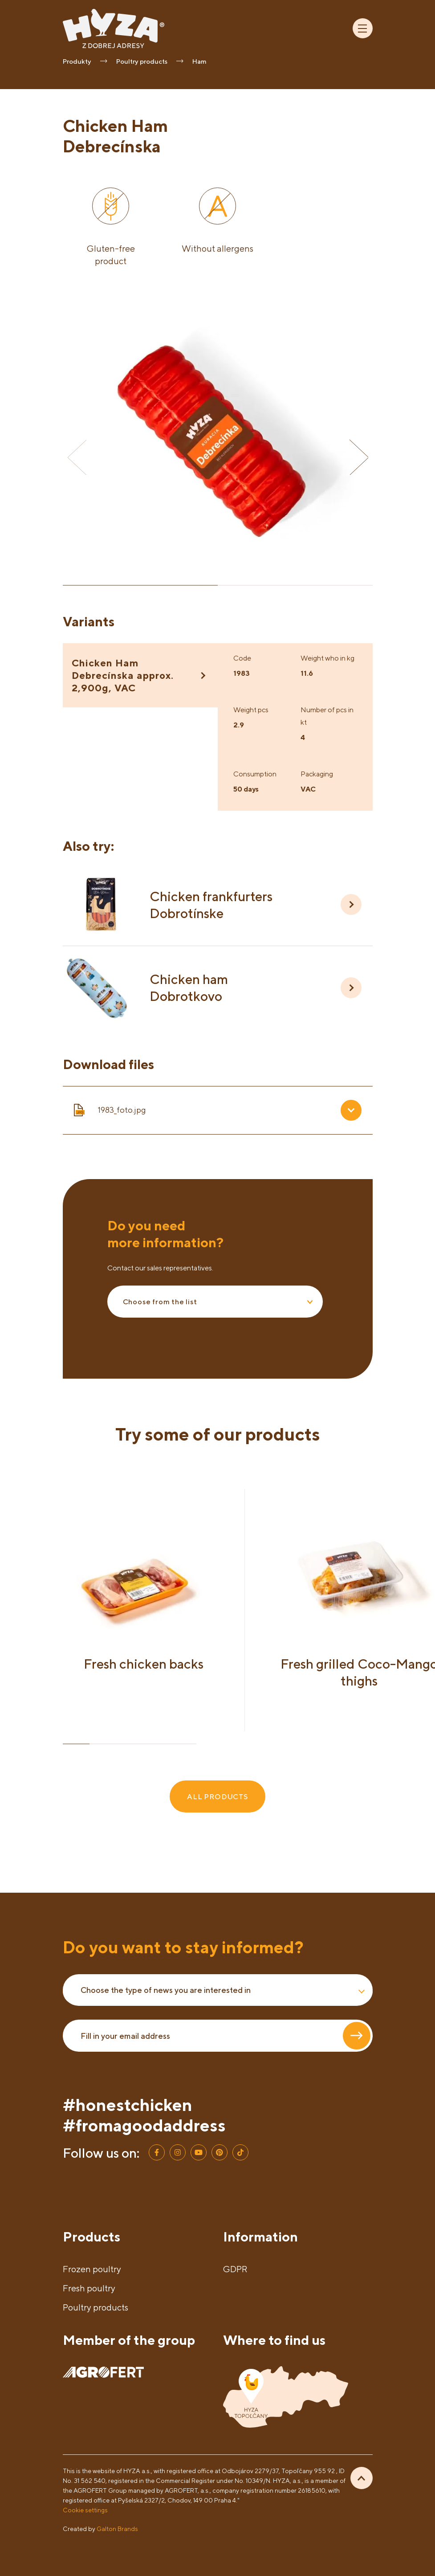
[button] (358, 457)
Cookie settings (85, 2510)
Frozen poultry (92, 2269)
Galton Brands (117, 2528)
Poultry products (95, 2307)
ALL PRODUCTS (217, 1796)
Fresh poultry (89, 2288)
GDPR (235, 2269)
